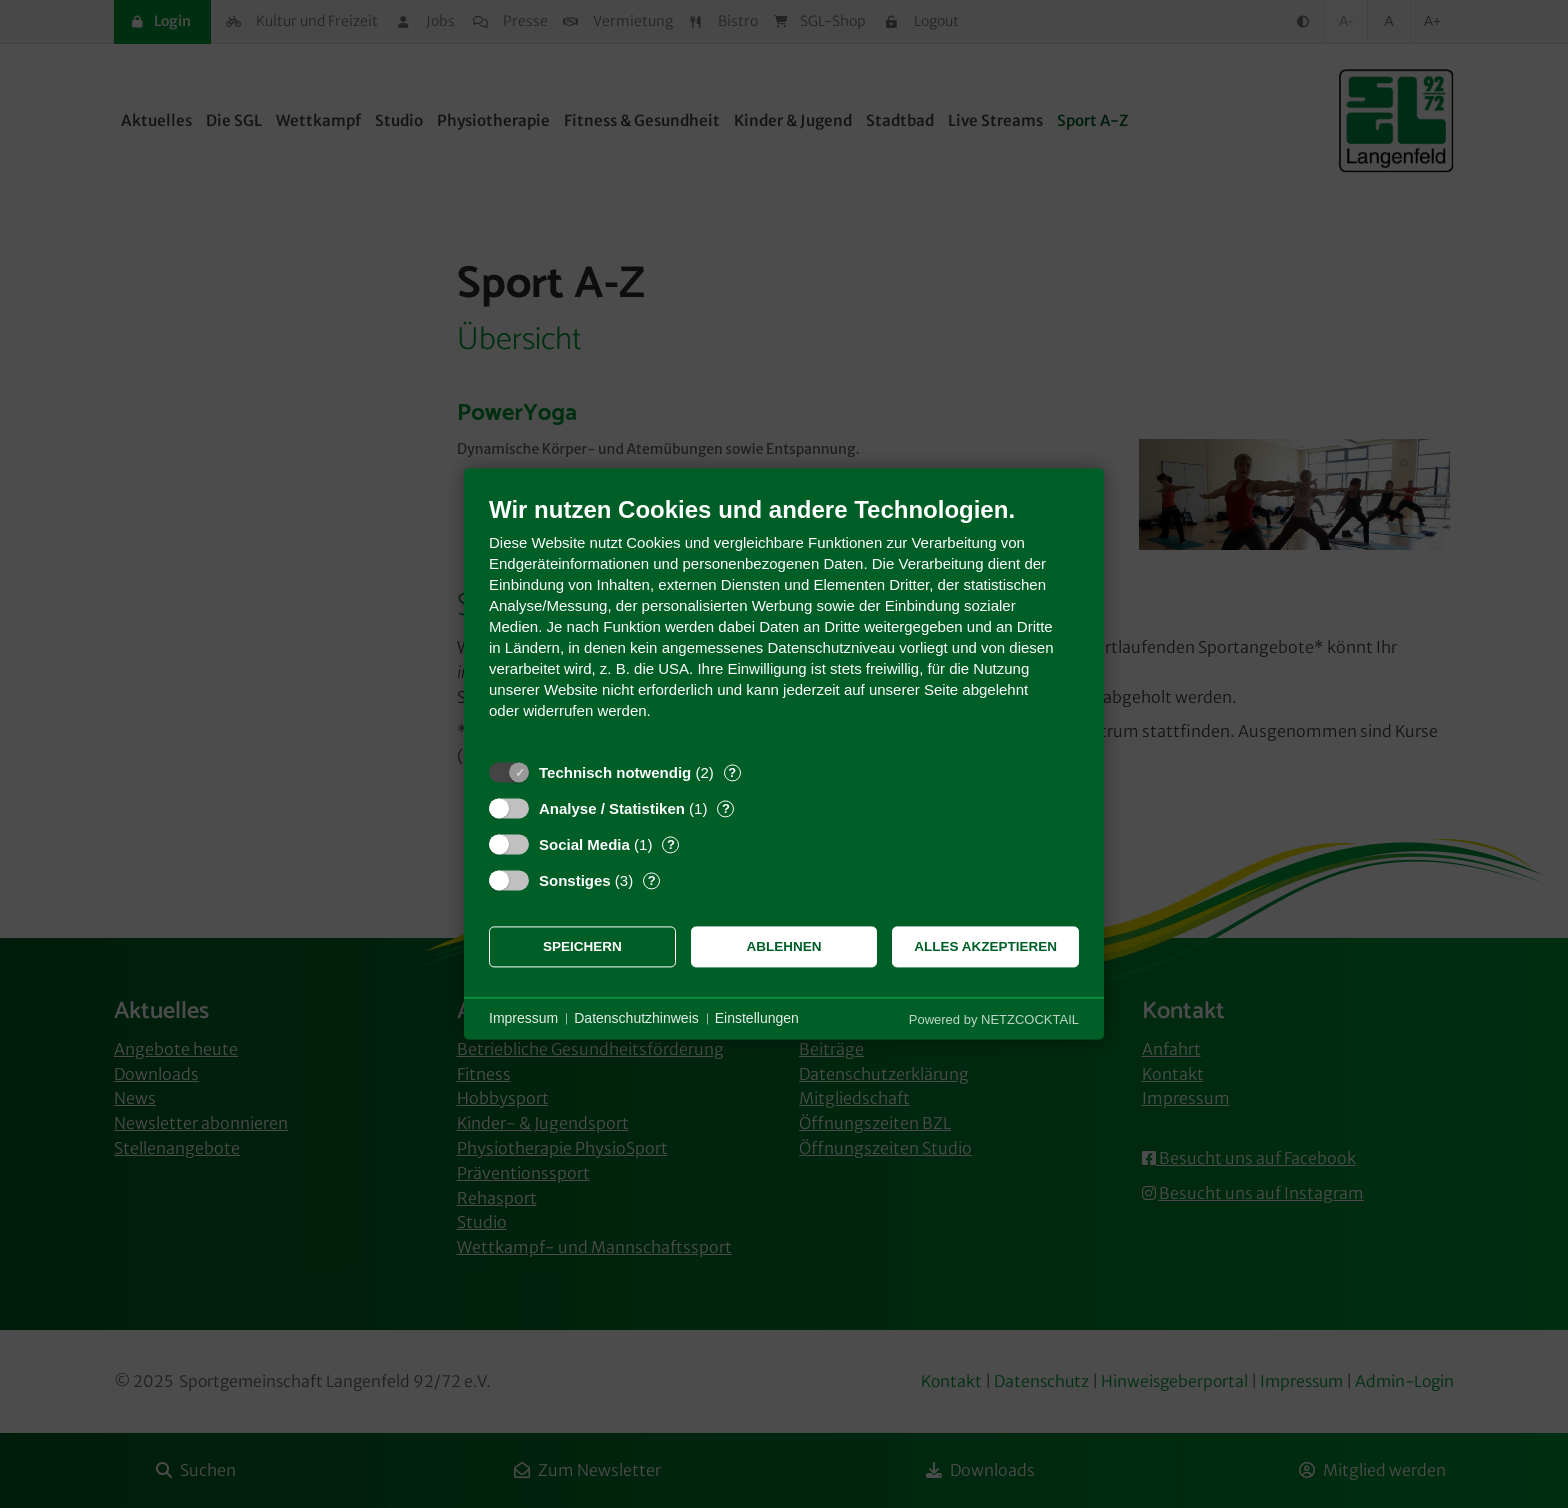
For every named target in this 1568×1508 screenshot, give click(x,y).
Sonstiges (575, 880)
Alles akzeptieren (985, 946)
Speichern (582, 946)
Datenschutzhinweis (636, 1018)
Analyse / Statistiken (612, 808)
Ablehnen (784, 946)
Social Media (584, 844)
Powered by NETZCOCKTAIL (994, 1019)
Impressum (523, 1018)
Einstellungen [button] (757, 1018)
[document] (784, 622)
